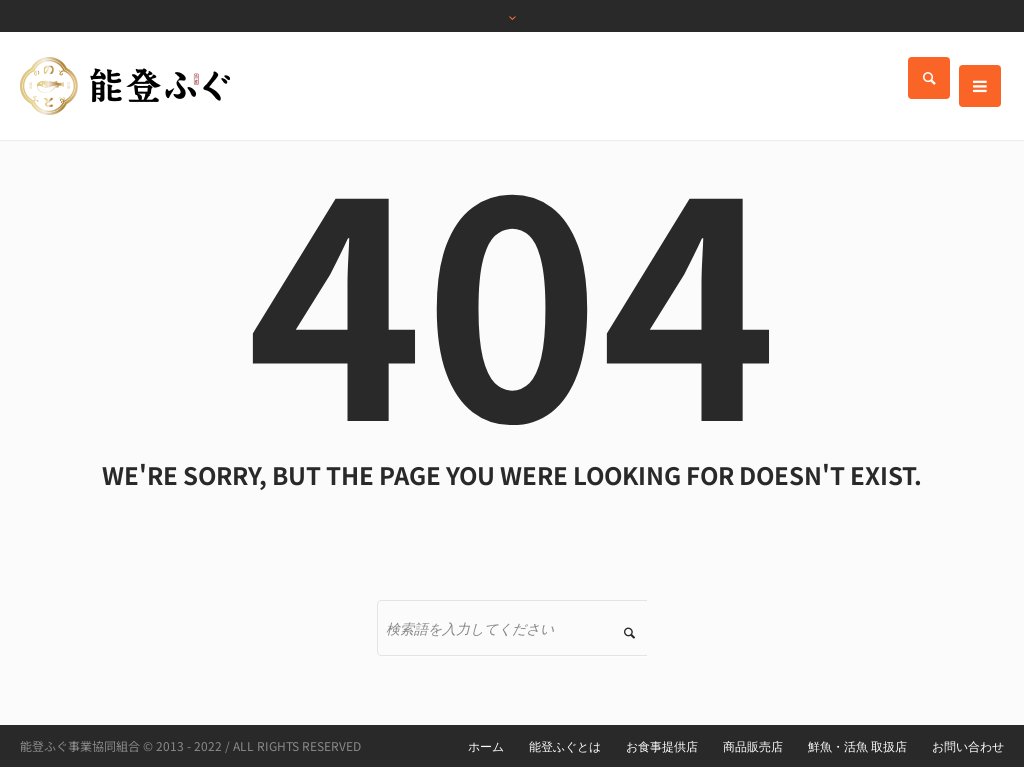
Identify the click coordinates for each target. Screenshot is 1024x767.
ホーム (486, 746)
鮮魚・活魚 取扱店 (857, 746)
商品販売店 (753, 746)
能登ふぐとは (565, 746)
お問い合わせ (968, 746)
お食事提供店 (662, 746)
